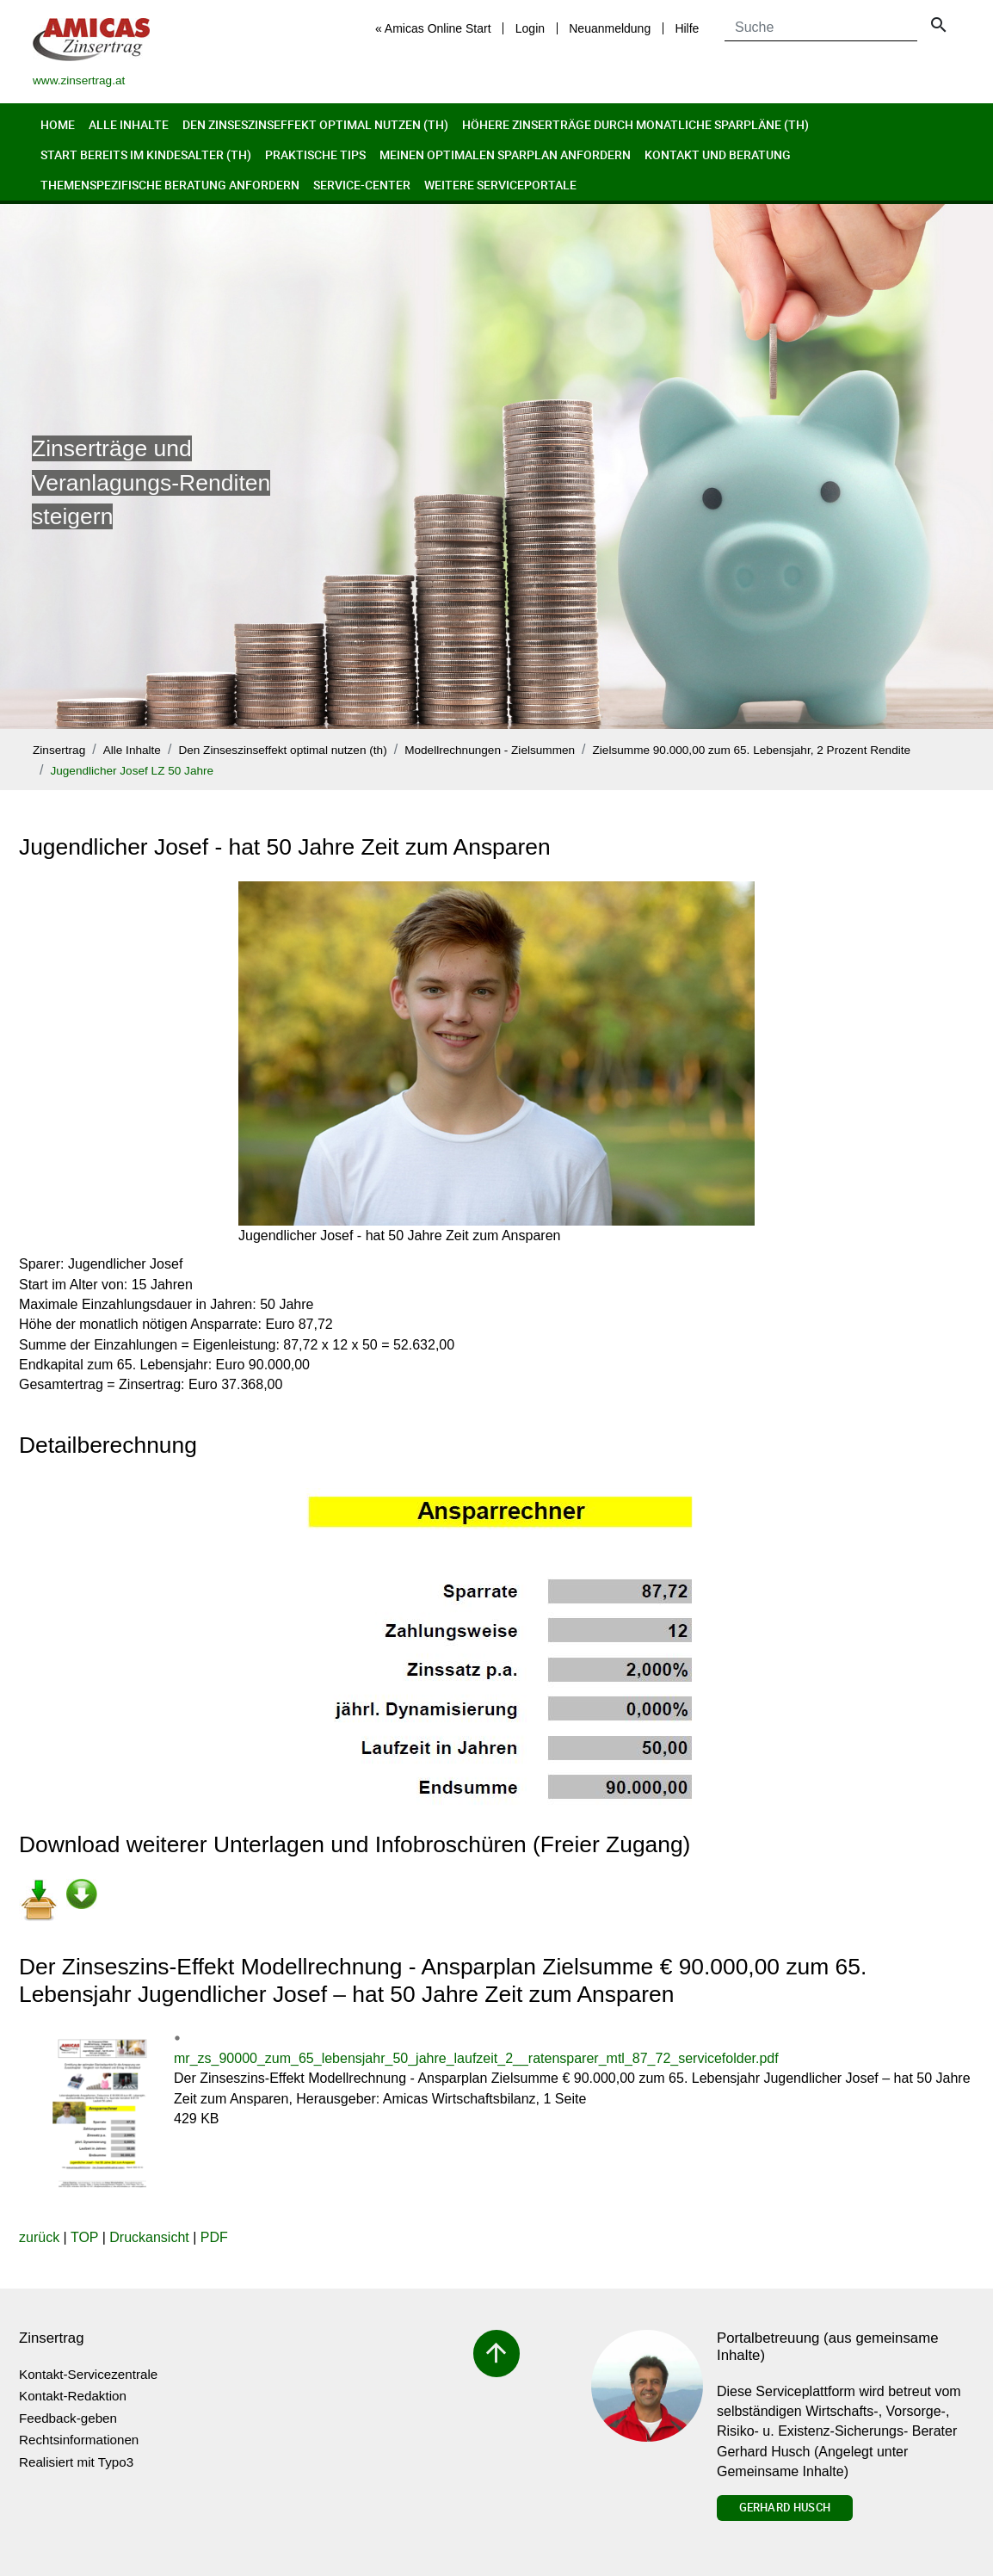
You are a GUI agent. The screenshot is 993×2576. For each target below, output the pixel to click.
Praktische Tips (315, 154)
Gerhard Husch (784, 2507)
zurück (39, 2237)
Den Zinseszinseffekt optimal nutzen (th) (315, 124)
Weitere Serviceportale (500, 184)
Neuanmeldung (610, 28)
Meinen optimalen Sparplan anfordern (505, 154)
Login (530, 28)
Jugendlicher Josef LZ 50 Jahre (131, 770)
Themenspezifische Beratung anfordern (169, 184)
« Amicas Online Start (433, 28)
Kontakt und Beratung (718, 154)
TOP (84, 2237)
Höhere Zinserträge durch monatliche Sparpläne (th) (635, 124)
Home (57, 124)
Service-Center (361, 184)
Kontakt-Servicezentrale (88, 2374)
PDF (214, 2237)
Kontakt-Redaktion (72, 2395)
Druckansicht (148, 2237)
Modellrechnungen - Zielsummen (489, 750)
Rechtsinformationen (79, 2439)
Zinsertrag (59, 750)
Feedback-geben (68, 2418)
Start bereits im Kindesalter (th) (145, 154)
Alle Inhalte (129, 124)
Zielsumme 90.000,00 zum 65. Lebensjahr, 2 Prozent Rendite (752, 750)
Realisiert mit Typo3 (76, 2462)
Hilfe (687, 28)
